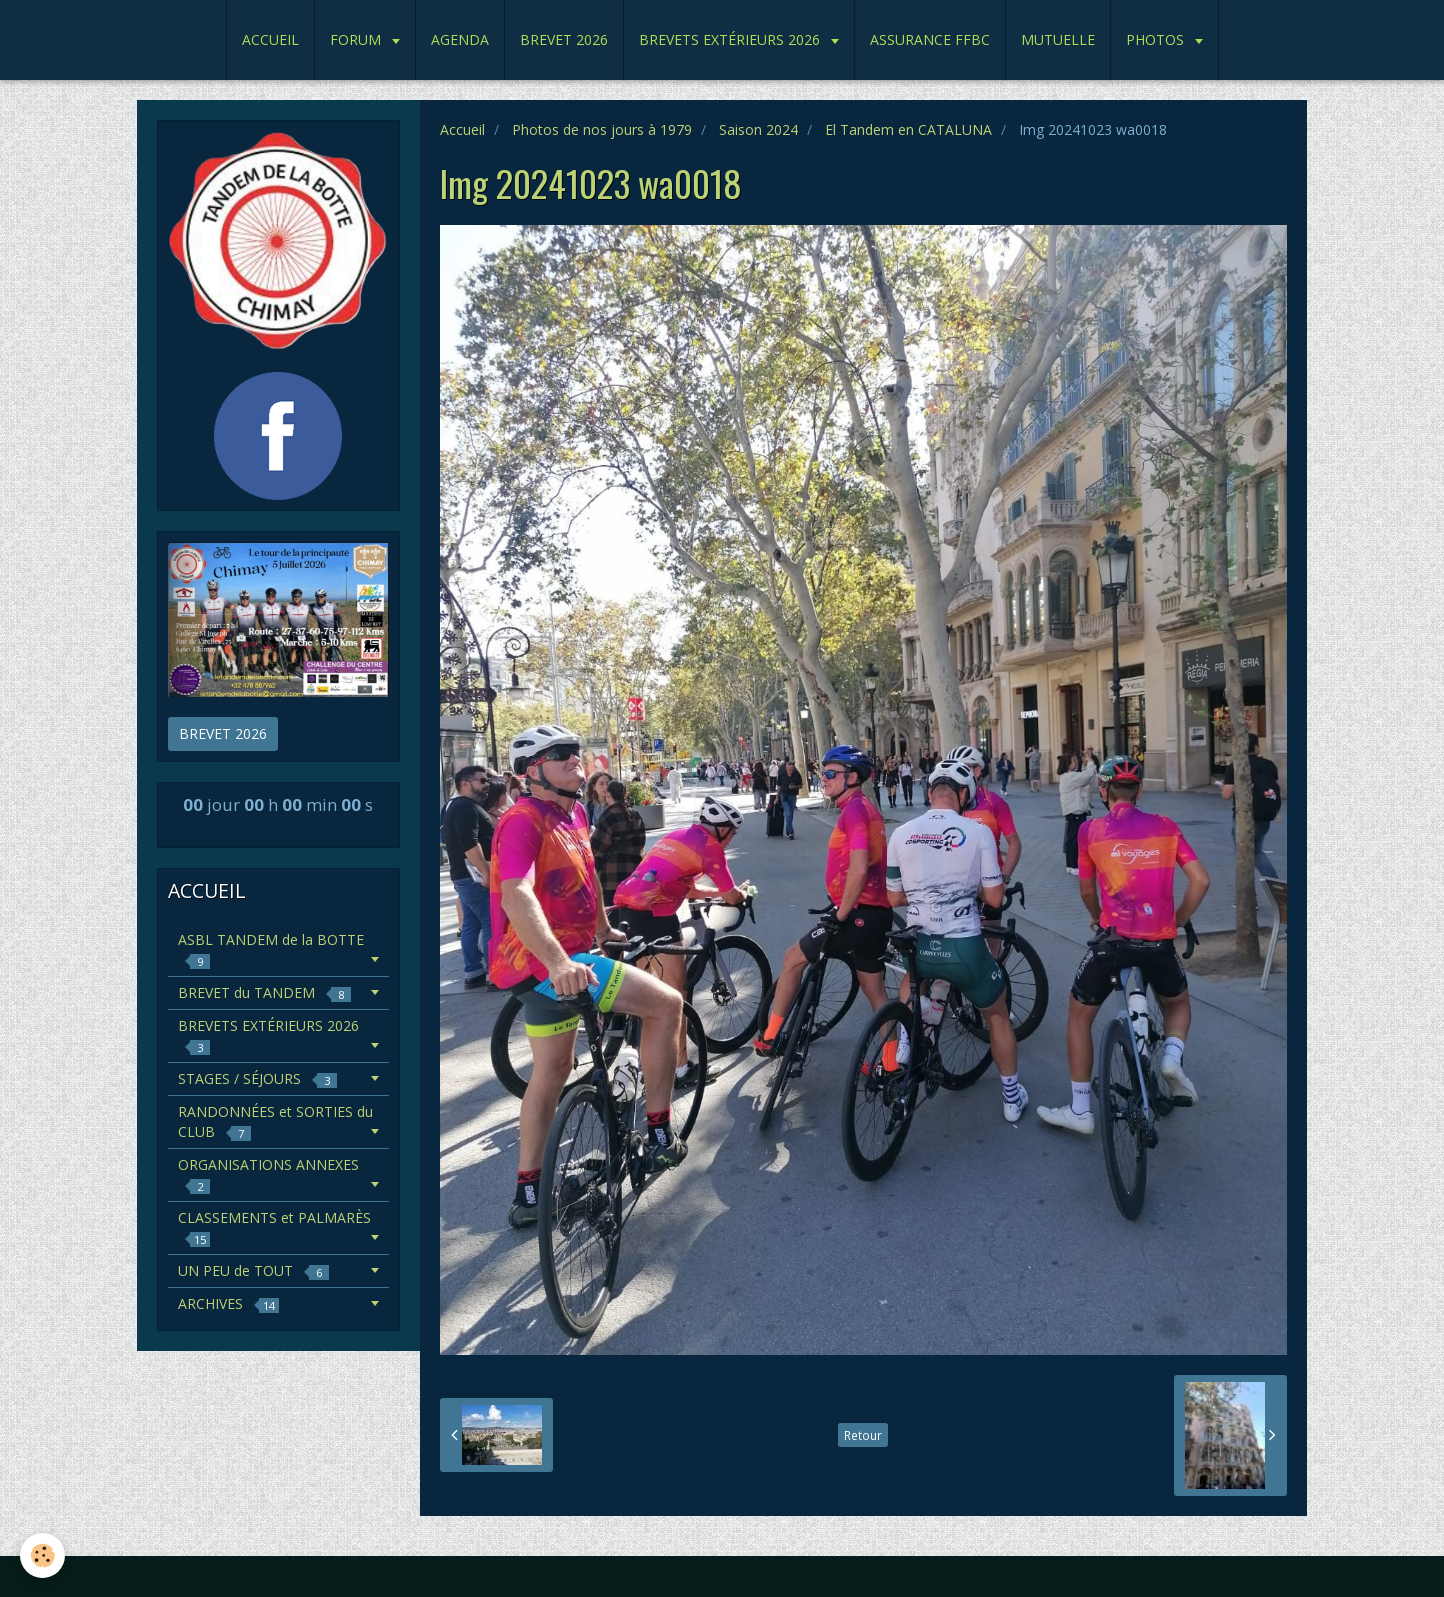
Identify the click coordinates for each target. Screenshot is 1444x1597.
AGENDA (460, 39)
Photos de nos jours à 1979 (602, 129)
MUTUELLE (1058, 39)
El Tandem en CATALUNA (908, 129)
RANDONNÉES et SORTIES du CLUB (275, 1121)
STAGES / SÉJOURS (257, 1078)
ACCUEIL (270, 39)
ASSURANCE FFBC (930, 39)
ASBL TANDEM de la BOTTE (271, 949)
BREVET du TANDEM (264, 992)
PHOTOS (1157, 39)
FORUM (357, 39)
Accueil (462, 129)
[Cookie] (42, 1555)
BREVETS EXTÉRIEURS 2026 (731, 39)
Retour (863, 1435)
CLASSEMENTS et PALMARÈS (274, 1227)
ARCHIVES (228, 1303)
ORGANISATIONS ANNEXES (268, 1174)
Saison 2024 (758, 129)
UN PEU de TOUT (253, 1270)
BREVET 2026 (564, 39)
